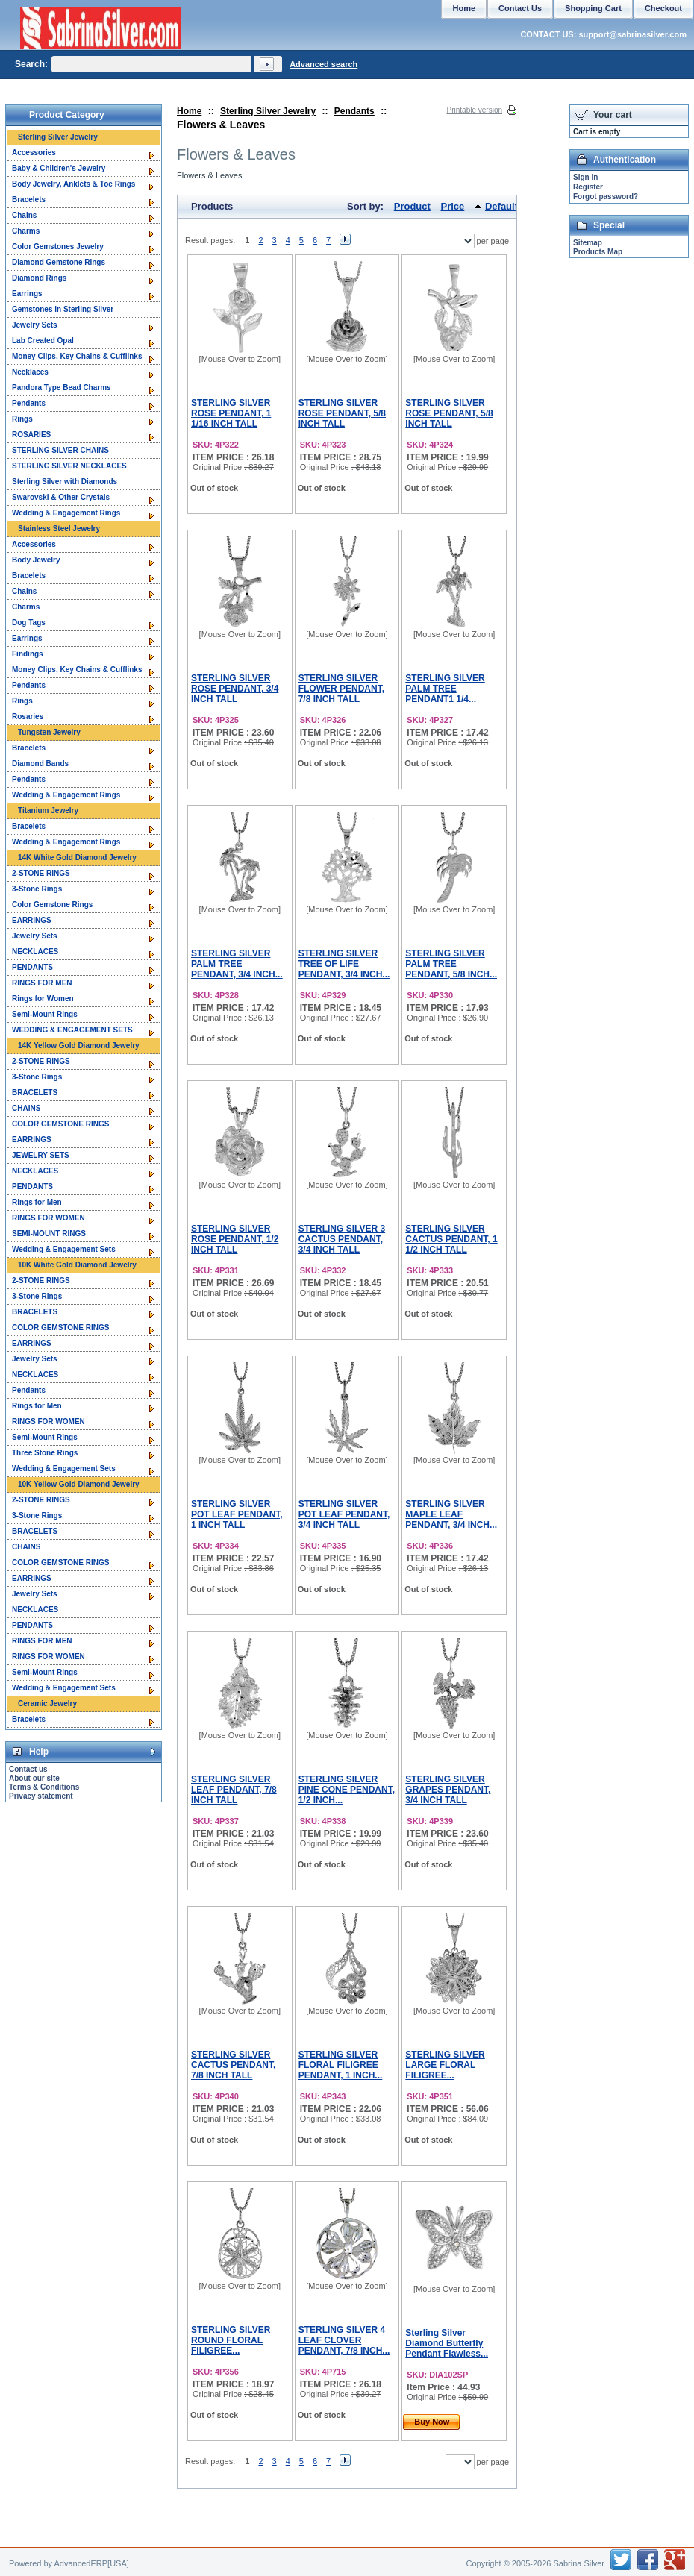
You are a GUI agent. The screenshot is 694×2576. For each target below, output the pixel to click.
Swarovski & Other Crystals (61, 497)
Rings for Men (37, 1202)
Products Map (597, 252)
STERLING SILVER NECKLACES (69, 466)
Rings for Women (43, 998)
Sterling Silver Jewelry (268, 111)
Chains (24, 215)
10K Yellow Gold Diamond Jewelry (79, 1484)
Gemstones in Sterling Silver (62, 309)
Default (501, 206)
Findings (27, 654)
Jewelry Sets (34, 325)
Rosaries (27, 716)
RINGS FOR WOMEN (48, 1218)
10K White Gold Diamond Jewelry (77, 1265)
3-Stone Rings (37, 889)
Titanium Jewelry (48, 810)
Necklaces (30, 372)
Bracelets (29, 199)
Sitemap (587, 243)
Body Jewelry (36, 560)
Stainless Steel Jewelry (59, 528)
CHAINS (26, 1108)
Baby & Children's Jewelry (58, 168)
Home (189, 111)
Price (453, 206)
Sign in (585, 177)
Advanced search (323, 64)
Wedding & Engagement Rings (66, 513)
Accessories (34, 152)
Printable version (474, 110)
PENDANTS (32, 967)
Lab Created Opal (43, 340)
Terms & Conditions (44, 1787)
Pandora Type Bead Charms (61, 387)
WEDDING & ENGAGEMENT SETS (72, 1030)
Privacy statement (41, 1796)
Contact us (28, 1769)
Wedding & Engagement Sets (64, 1249)
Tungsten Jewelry (49, 732)
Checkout (663, 8)
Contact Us (520, 8)
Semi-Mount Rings (45, 1014)
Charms (26, 231)
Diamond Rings (39, 278)
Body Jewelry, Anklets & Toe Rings (73, 184)
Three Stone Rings (45, 1453)
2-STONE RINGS (41, 873)
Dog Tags (29, 622)
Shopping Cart (593, 8)
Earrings (27, 293)
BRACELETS (34, 1092)
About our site (34, 1778)
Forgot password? (605, 196)
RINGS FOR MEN (42, 983)
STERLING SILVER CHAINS (60, 450)
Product (412, 206)
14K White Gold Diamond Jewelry (77, 857)
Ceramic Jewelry (47, 1703)
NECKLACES (35, 951)
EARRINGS (31, 920)
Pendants (354, 111)
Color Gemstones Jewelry (58, 246)
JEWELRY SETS (40, 1155)
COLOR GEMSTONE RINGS (60, 1124)
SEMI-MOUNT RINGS (49, 1233)
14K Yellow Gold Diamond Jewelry (79, 1045)
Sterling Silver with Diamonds (64, 481)
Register (588, 187)
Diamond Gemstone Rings (58, 262)
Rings (22, 419)
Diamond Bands (40, 763)
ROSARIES (31, 434)
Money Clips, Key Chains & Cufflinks (77, 356)
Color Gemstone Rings (52, 904)
